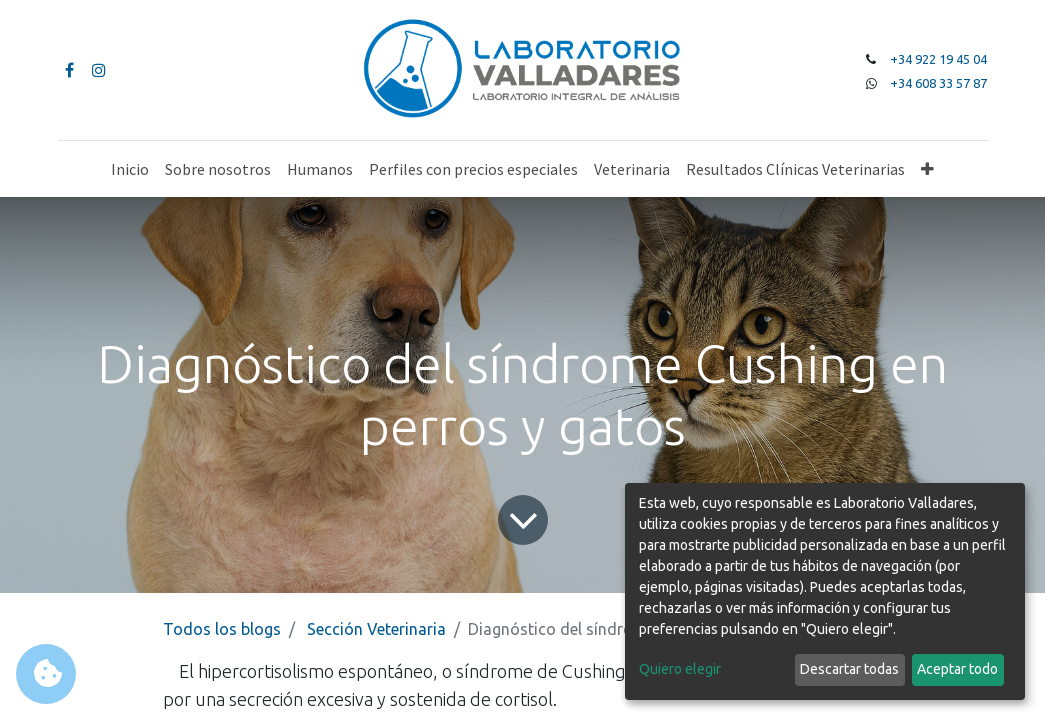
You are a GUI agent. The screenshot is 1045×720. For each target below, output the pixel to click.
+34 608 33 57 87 (938, 83)
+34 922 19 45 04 (938, 59)
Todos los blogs (222, 629)
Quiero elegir (680, 669)
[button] (927, 169)
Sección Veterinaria (376, 629)
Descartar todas (849, 669)
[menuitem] (130, 169)
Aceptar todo (957, 669)
